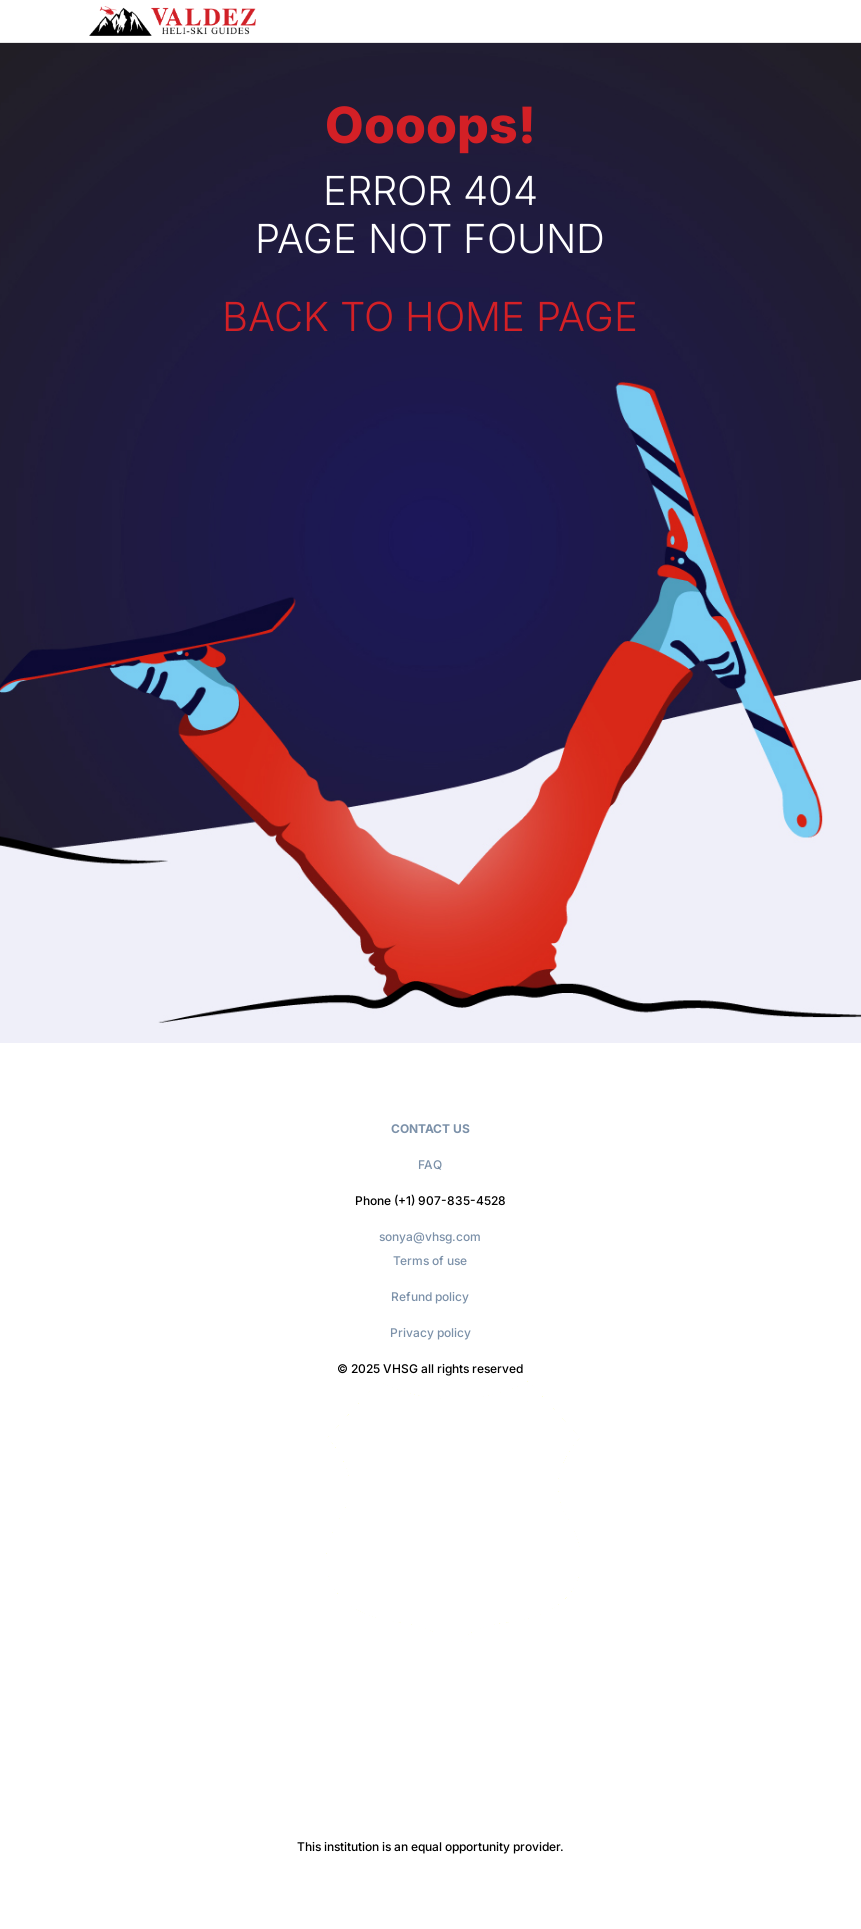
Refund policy (430, 1296)
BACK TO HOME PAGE (430, 316)
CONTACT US (430, 1128)
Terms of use (430, 1260)
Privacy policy (430, 1332)
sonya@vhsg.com (430, 1236)
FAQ (430, 1164)
